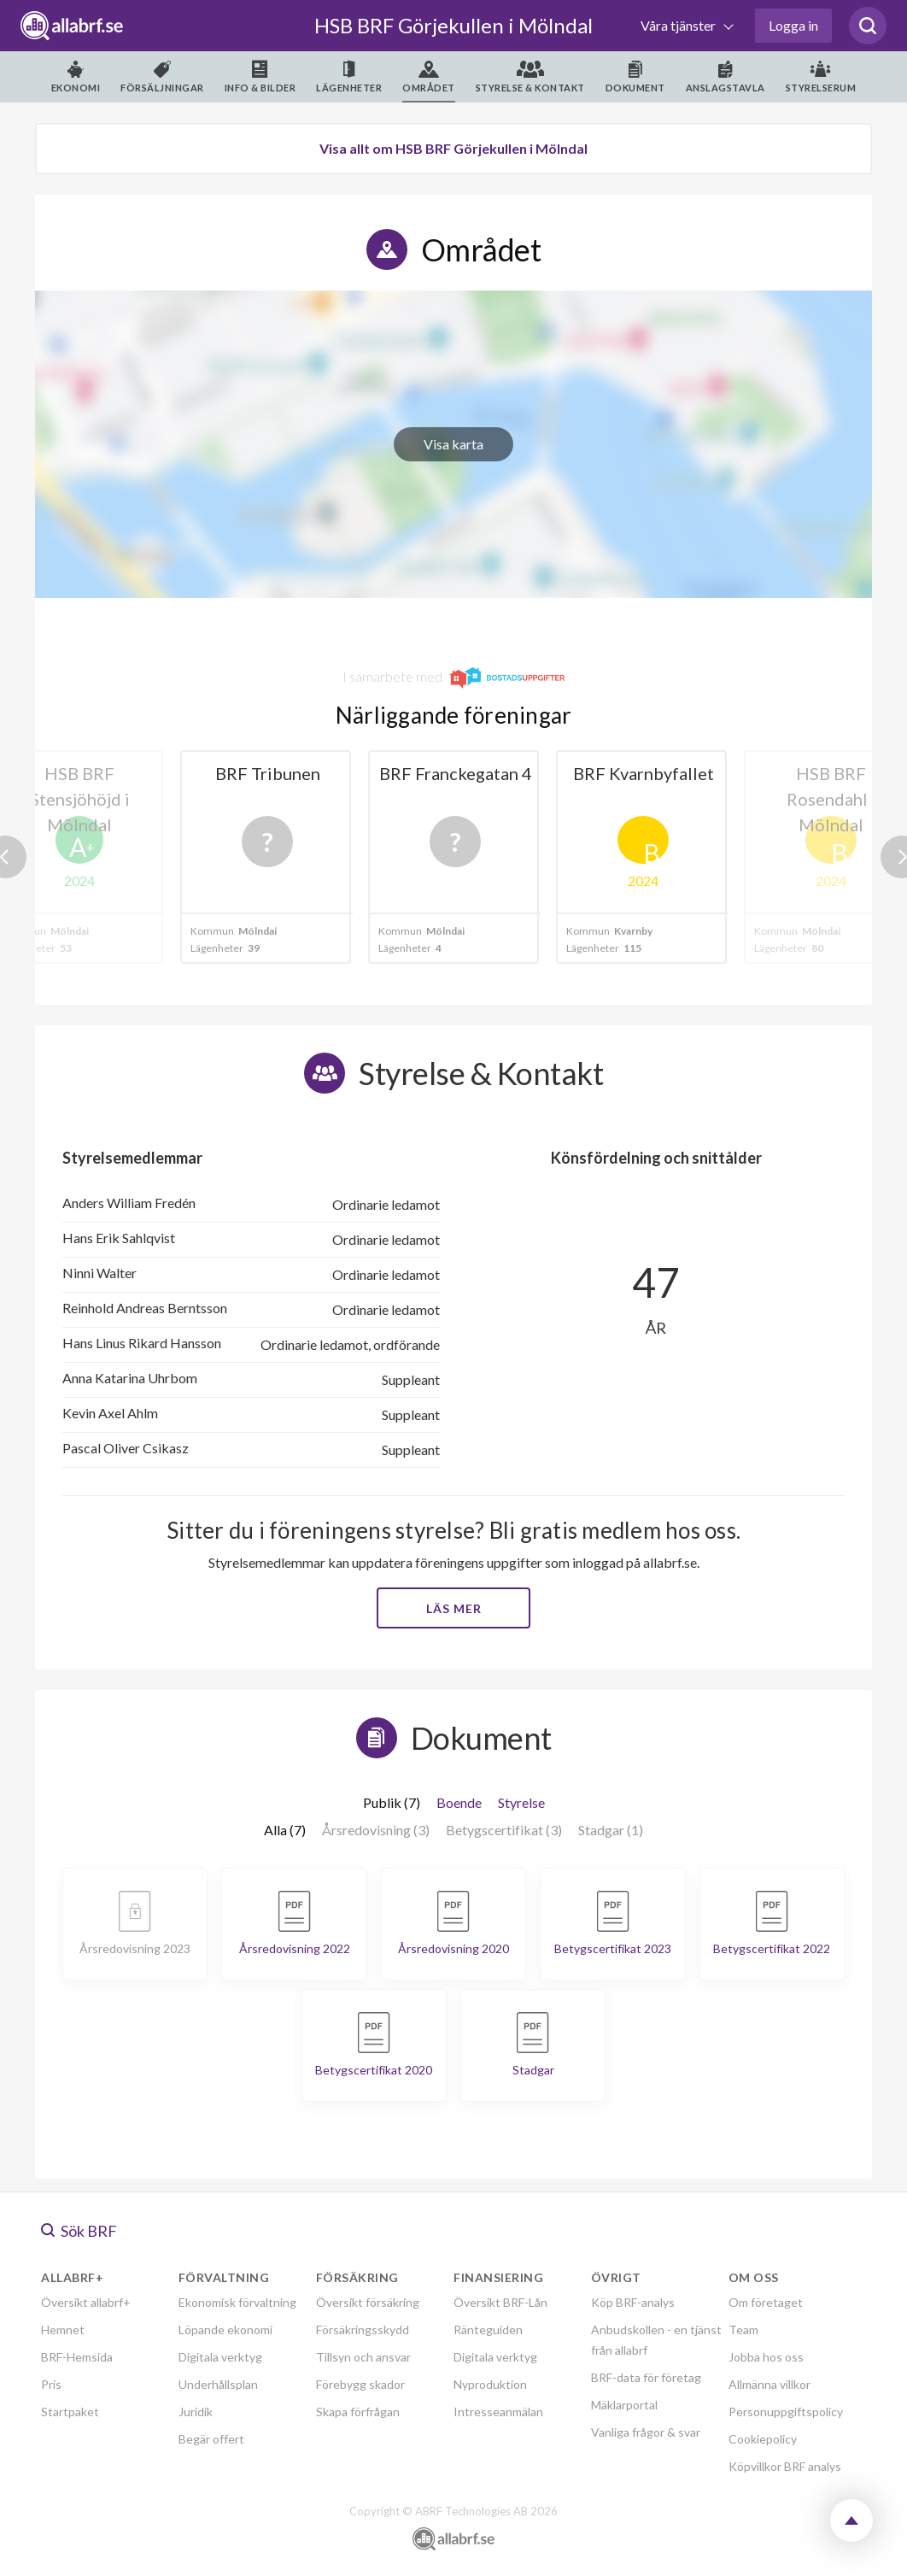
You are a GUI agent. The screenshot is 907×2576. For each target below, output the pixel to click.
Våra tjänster (679, 25)
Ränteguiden (488, 2329)
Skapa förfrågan (358, 2411)
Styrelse (521, 1802)
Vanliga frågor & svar (645, 2432)
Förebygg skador (360, 2384)
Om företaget (766, 2302)
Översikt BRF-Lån (500, 2302)
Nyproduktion (490, 2384)
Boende (459, 1802)
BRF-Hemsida (77, 2357)
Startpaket (70, 2411)
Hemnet (63, 2329)
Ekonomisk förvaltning (237, 2302)
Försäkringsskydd (362, 2329)
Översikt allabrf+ (86, 2302)
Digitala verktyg (220, 2357)
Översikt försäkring (367, 2302)
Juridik (195, 2411)
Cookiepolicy (763, 2439)
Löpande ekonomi (225, 2329)
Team (743, 2329)
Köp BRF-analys (633, 2302)
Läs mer (454, 1608)
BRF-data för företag (646, 2377)
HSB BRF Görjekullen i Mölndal (453, 25)
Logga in (793, 25)
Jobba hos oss (766, 2357)
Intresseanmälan (498, 2411)
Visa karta (453, 444)
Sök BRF (79, 2230)
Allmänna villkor (769, 2384)
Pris (51, 2384)
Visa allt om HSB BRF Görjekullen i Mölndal (453, 148)
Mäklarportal (624, 2404)
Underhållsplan (218, 2384)
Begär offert (211, 2439)
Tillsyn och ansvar (363, 2357)
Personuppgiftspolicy (786, 2411)
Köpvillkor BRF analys (785, 2466)
